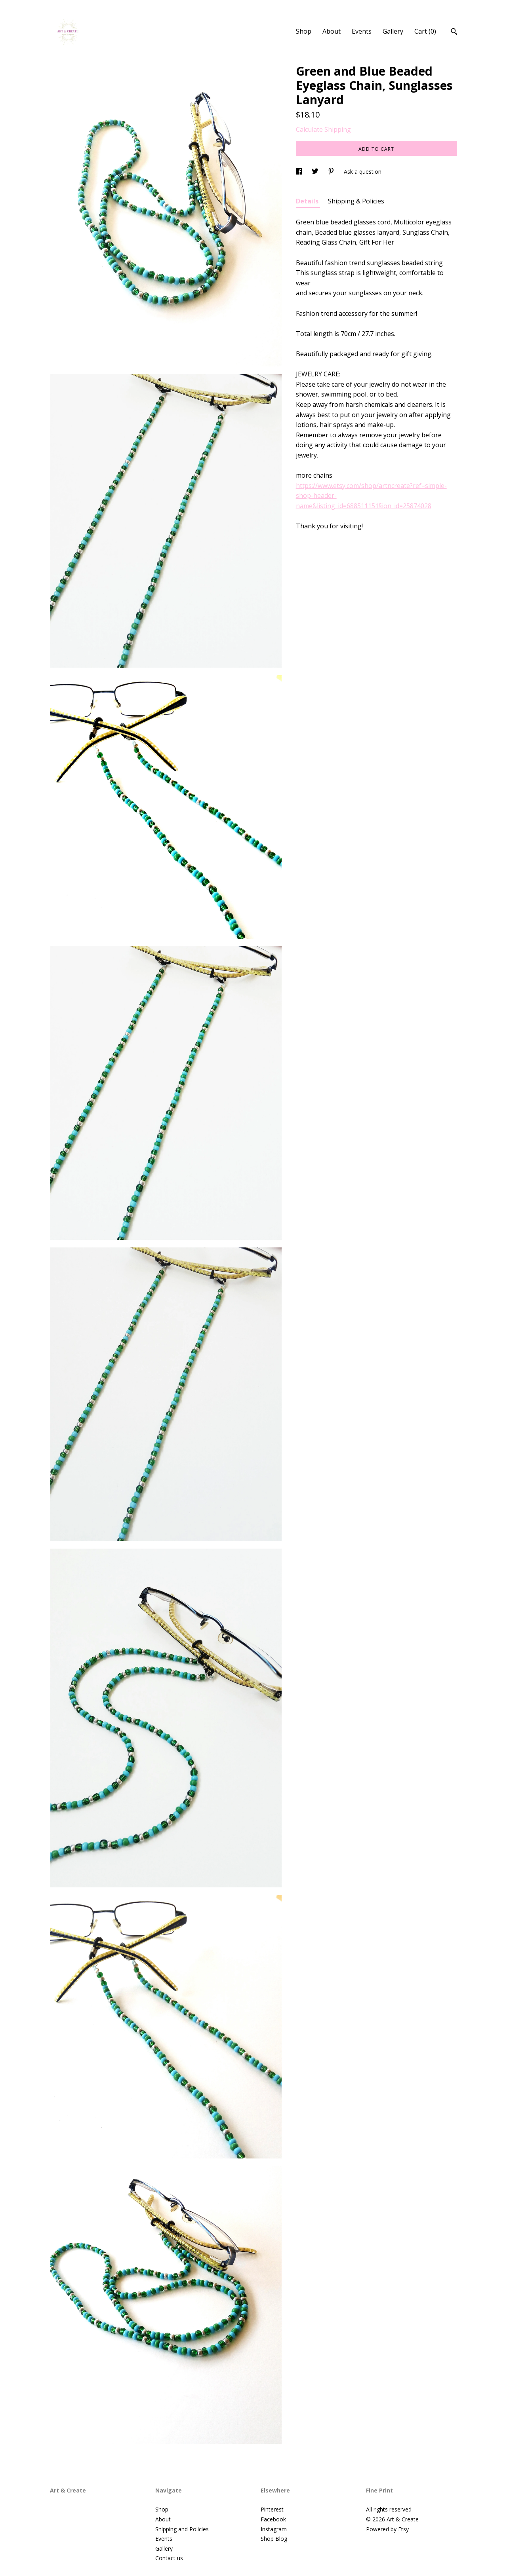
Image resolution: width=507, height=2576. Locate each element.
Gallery (393, 31)
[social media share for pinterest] (332, 171)
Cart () (425, 31)
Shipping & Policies (356, 201)
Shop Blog (274, 2538)
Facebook (273, 2519)
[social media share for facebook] (300, 171)
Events (362, 31)
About (331, 31)
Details (308, 201)
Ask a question (362, 171)
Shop (303, 31)
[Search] (454, 32)
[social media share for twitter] (316, 171)
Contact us (169, 2558)
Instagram (274, 2529)
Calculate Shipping (323, 129)
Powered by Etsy (387, 2529)
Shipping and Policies (182, 2529)
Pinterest (272, 2509)
